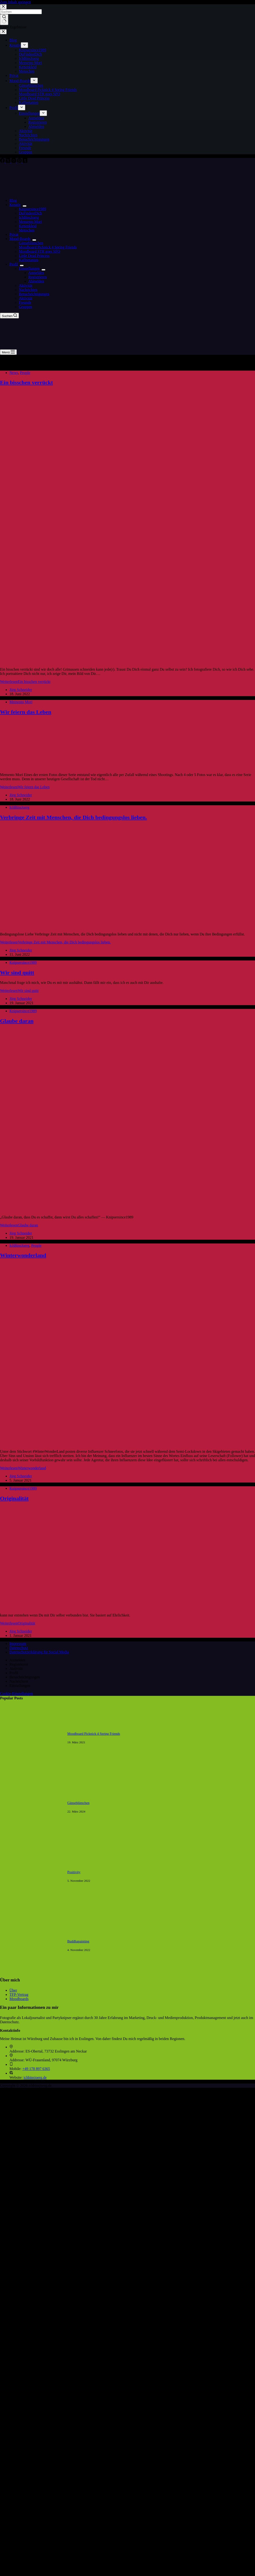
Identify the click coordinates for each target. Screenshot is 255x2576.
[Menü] (8, 352)
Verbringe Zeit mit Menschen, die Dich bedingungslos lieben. (73, 817)
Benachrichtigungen (34, 294)
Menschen (26, 230)
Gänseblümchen (31, 243)
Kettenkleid (28, 226)
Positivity (74, 1872)
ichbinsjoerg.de (35, 2077)
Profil (14, 264)
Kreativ (16, 205)
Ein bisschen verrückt (26, 382)
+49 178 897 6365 (36, 2069)
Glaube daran (17, 1021)
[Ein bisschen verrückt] (90, 661)
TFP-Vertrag (18, 1995)
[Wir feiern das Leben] (35, 767)
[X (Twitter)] (8, 161)
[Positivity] (31, 1907)
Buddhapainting (78, 1941)
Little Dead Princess (34, 256)
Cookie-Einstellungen (16, 1694)
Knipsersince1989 (32, 209)
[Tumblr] (25, 161)
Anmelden (36, 273)
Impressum (17, 1644)
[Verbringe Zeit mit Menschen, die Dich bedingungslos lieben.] (90, 926)
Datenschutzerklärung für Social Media (39, 1652)
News (13, 373)
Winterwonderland (23, 1255)
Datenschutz (18, 1648)
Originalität (14, 1498)
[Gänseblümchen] (31, 1838)
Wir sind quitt (17, 972)
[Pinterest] (20, 161)
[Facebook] (3, 161)
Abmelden (36, 281)
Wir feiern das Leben (25, 712)
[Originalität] (90, 1607)
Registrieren (37, 277)
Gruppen (25, 307)
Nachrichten (28, 290)
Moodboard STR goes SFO (39, 251)
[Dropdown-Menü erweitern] (24, 206)
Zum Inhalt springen (15, 2)
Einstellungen (30, 268)
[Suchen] (9, 315)
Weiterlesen (25, 682)
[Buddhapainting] (31, 1976)
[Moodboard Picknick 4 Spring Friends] (31, 1768)
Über (13, 1990)
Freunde (25, 302)
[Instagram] (14, 161)
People (25, 373)
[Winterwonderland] (90, 1443)
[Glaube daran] (90, 1209)
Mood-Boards (20, 239)
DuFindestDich (30, 213)
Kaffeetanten (28, 260)
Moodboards (19, 1999)
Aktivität (25, 285)
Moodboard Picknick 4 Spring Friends (48, 247)
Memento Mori (30, 222)
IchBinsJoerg (29, 217)
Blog (13, 200)
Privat (13, 234)
